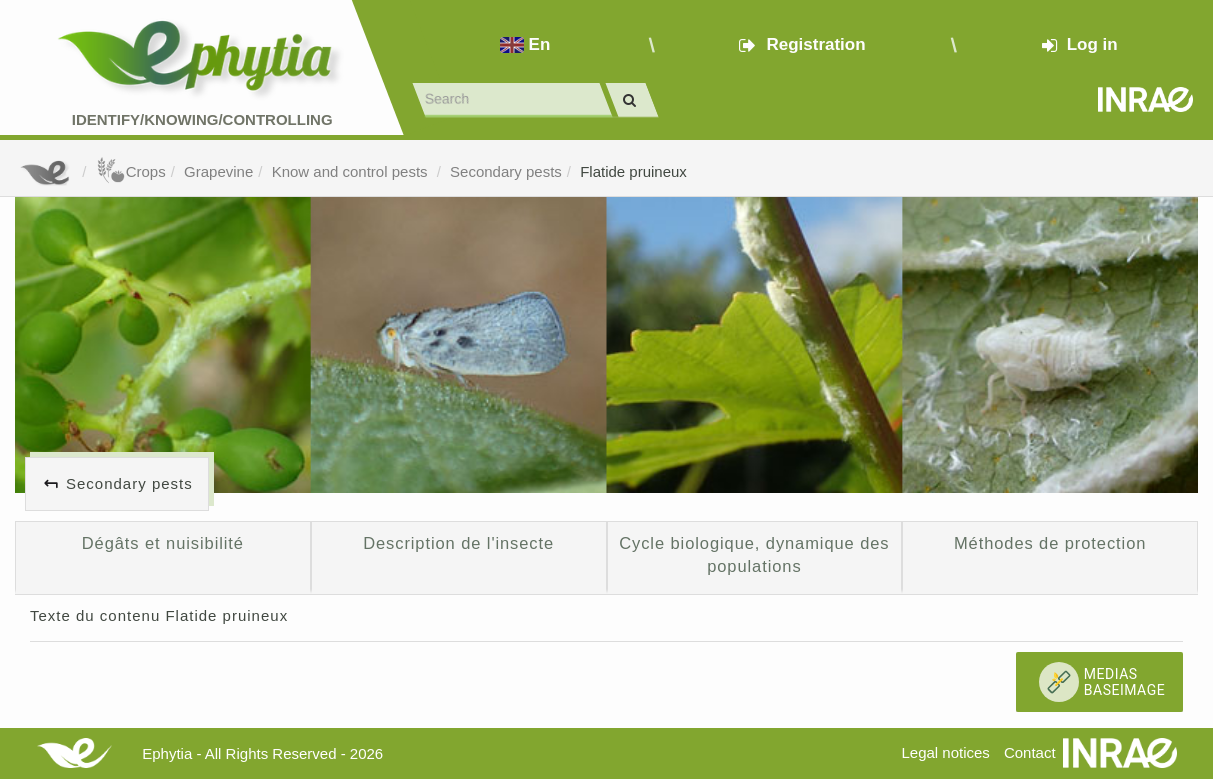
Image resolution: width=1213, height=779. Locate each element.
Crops (131, 171)
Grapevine (218, 171)
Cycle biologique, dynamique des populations (754, 555)
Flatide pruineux (633, 171)
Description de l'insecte (458, 543)
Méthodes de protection (1050, 543)
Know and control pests (352, 171)
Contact (1030, 752)
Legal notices (945, 752)
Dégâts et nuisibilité (163, 543)
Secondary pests (506, 171)
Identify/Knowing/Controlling (202, 119)
